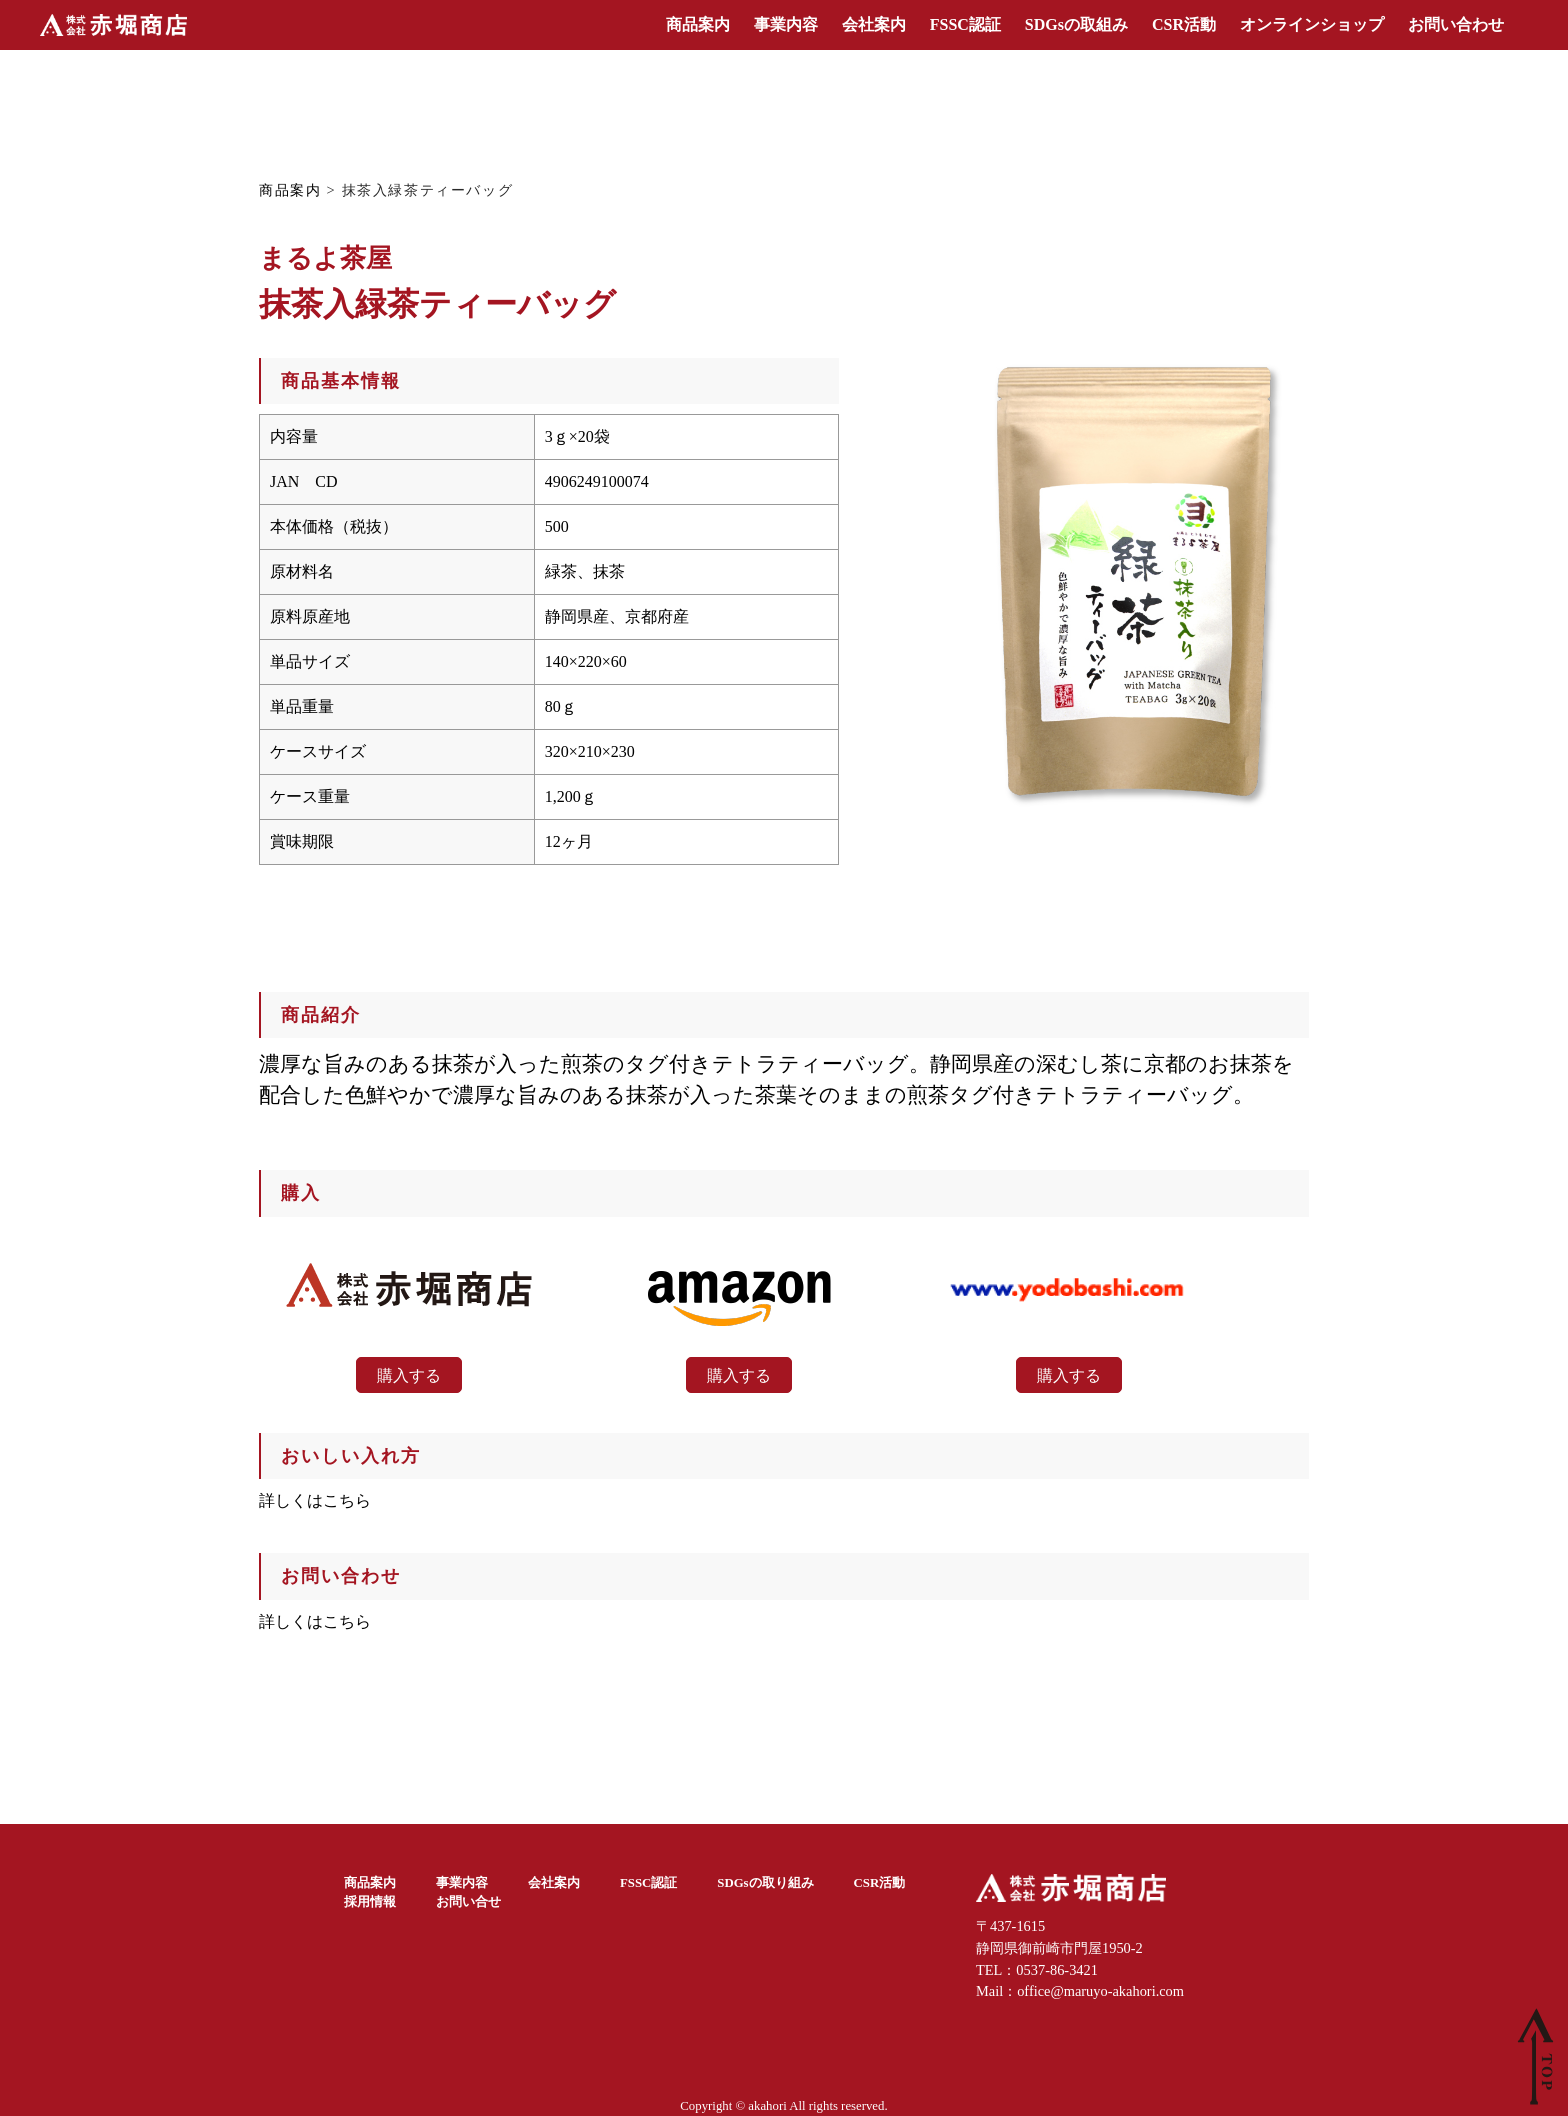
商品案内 (698, 24)
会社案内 (874, 24)
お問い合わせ (1456, 24)
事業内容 (786, 24)
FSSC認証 (965, 24)
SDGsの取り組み (765, 1883)
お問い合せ (468, 1902)
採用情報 (370, 1902)
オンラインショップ (1312, 24)
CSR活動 (1184, 24)
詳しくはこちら (315, 1500)
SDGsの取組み (1076, 24)
